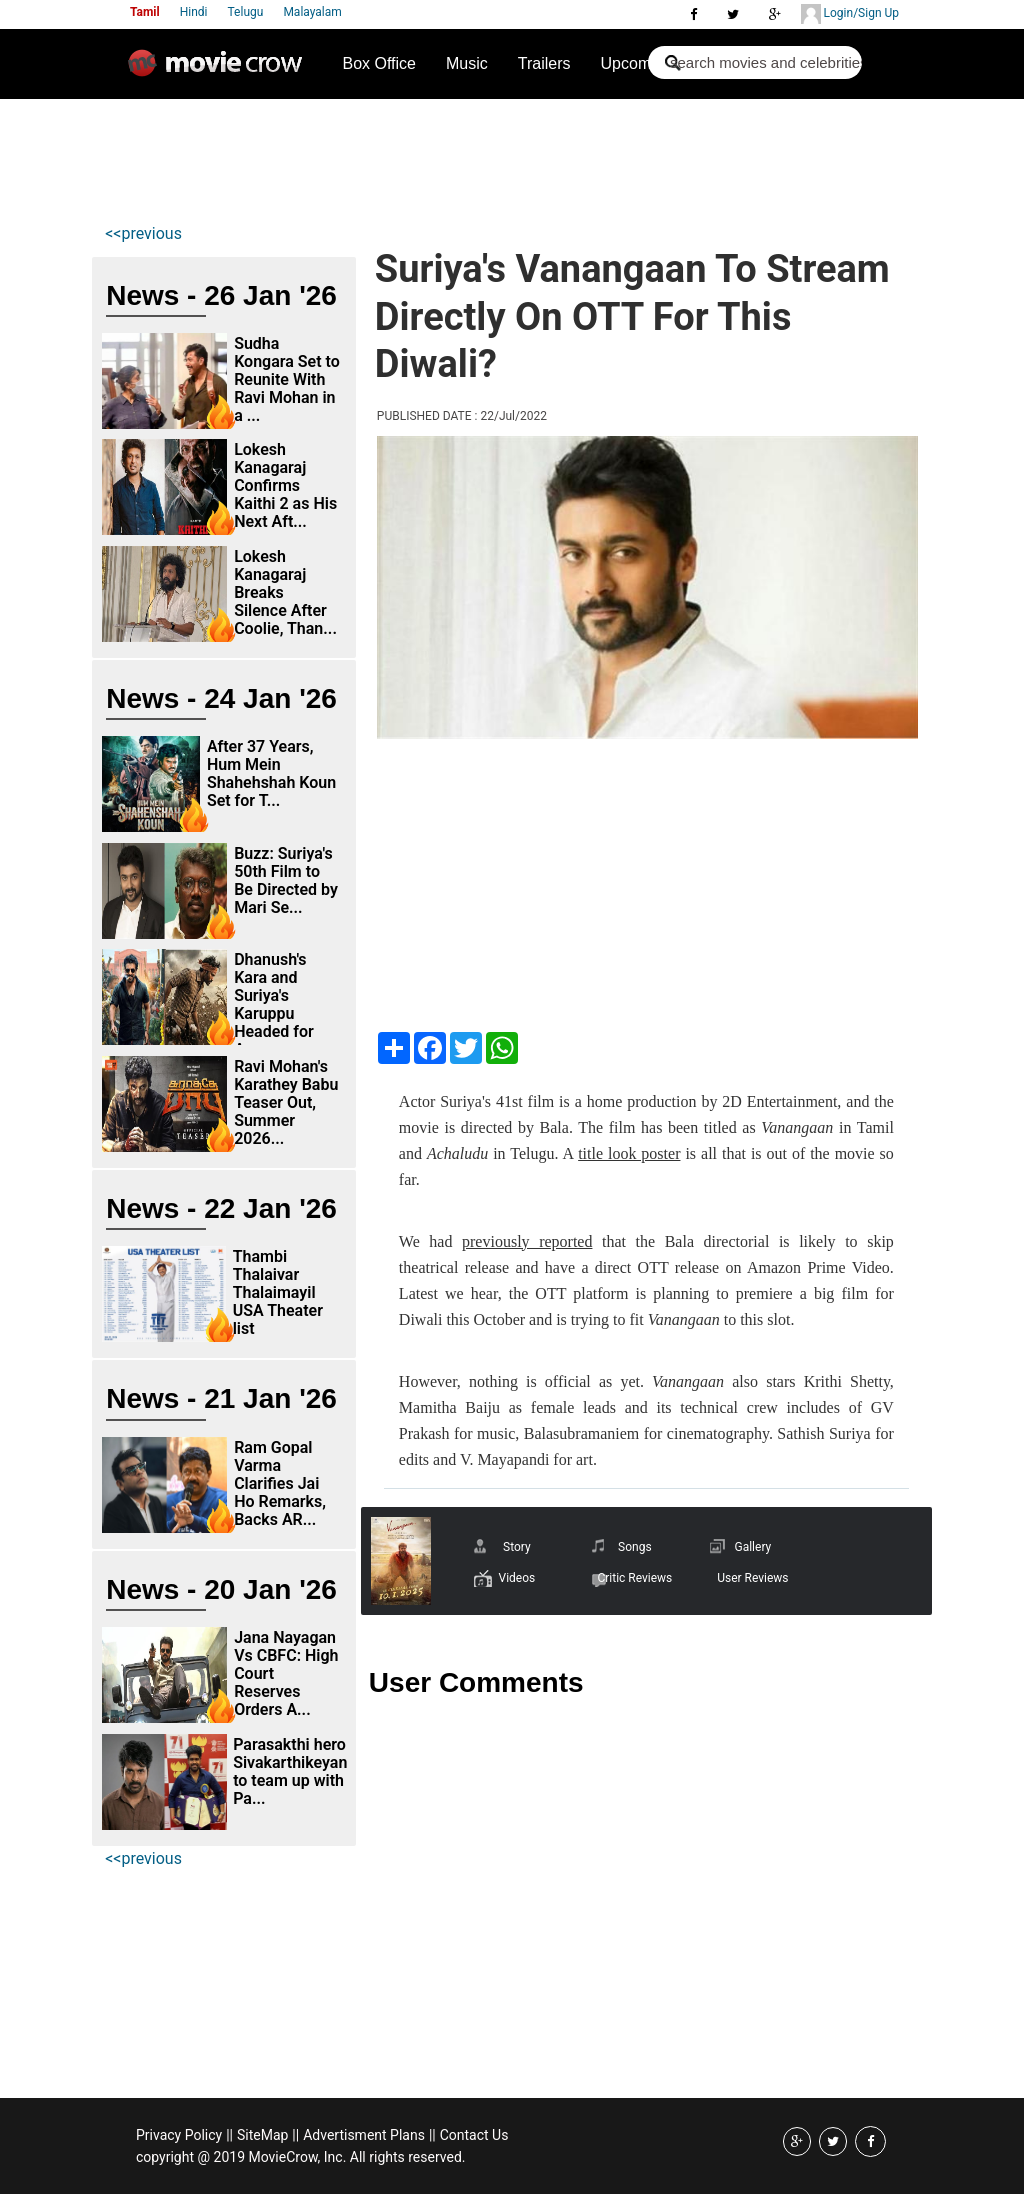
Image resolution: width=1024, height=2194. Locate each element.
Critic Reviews (634, 1578)
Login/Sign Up (850, 14)
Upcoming (637, 63)
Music (467, 63)
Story (517, 1547)
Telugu (246, 12)
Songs (635, 1547)
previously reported (527, 1241)
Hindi (194, 12)
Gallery (752, 1547)
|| (229, 2135)
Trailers (544, 63)
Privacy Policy (179, 2135)
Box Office (379, 63)
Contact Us (474, 2135)
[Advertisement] (465, 156)
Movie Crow (220, 71)
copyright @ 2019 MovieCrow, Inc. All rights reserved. (301, 2157)
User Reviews (752, 1578)
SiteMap (262, 2135)
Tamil (145, 12)
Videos (516, 1578)
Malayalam (312, 12)
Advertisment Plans (364, 2135)
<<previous (143, 233)
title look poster (629, 1153)
